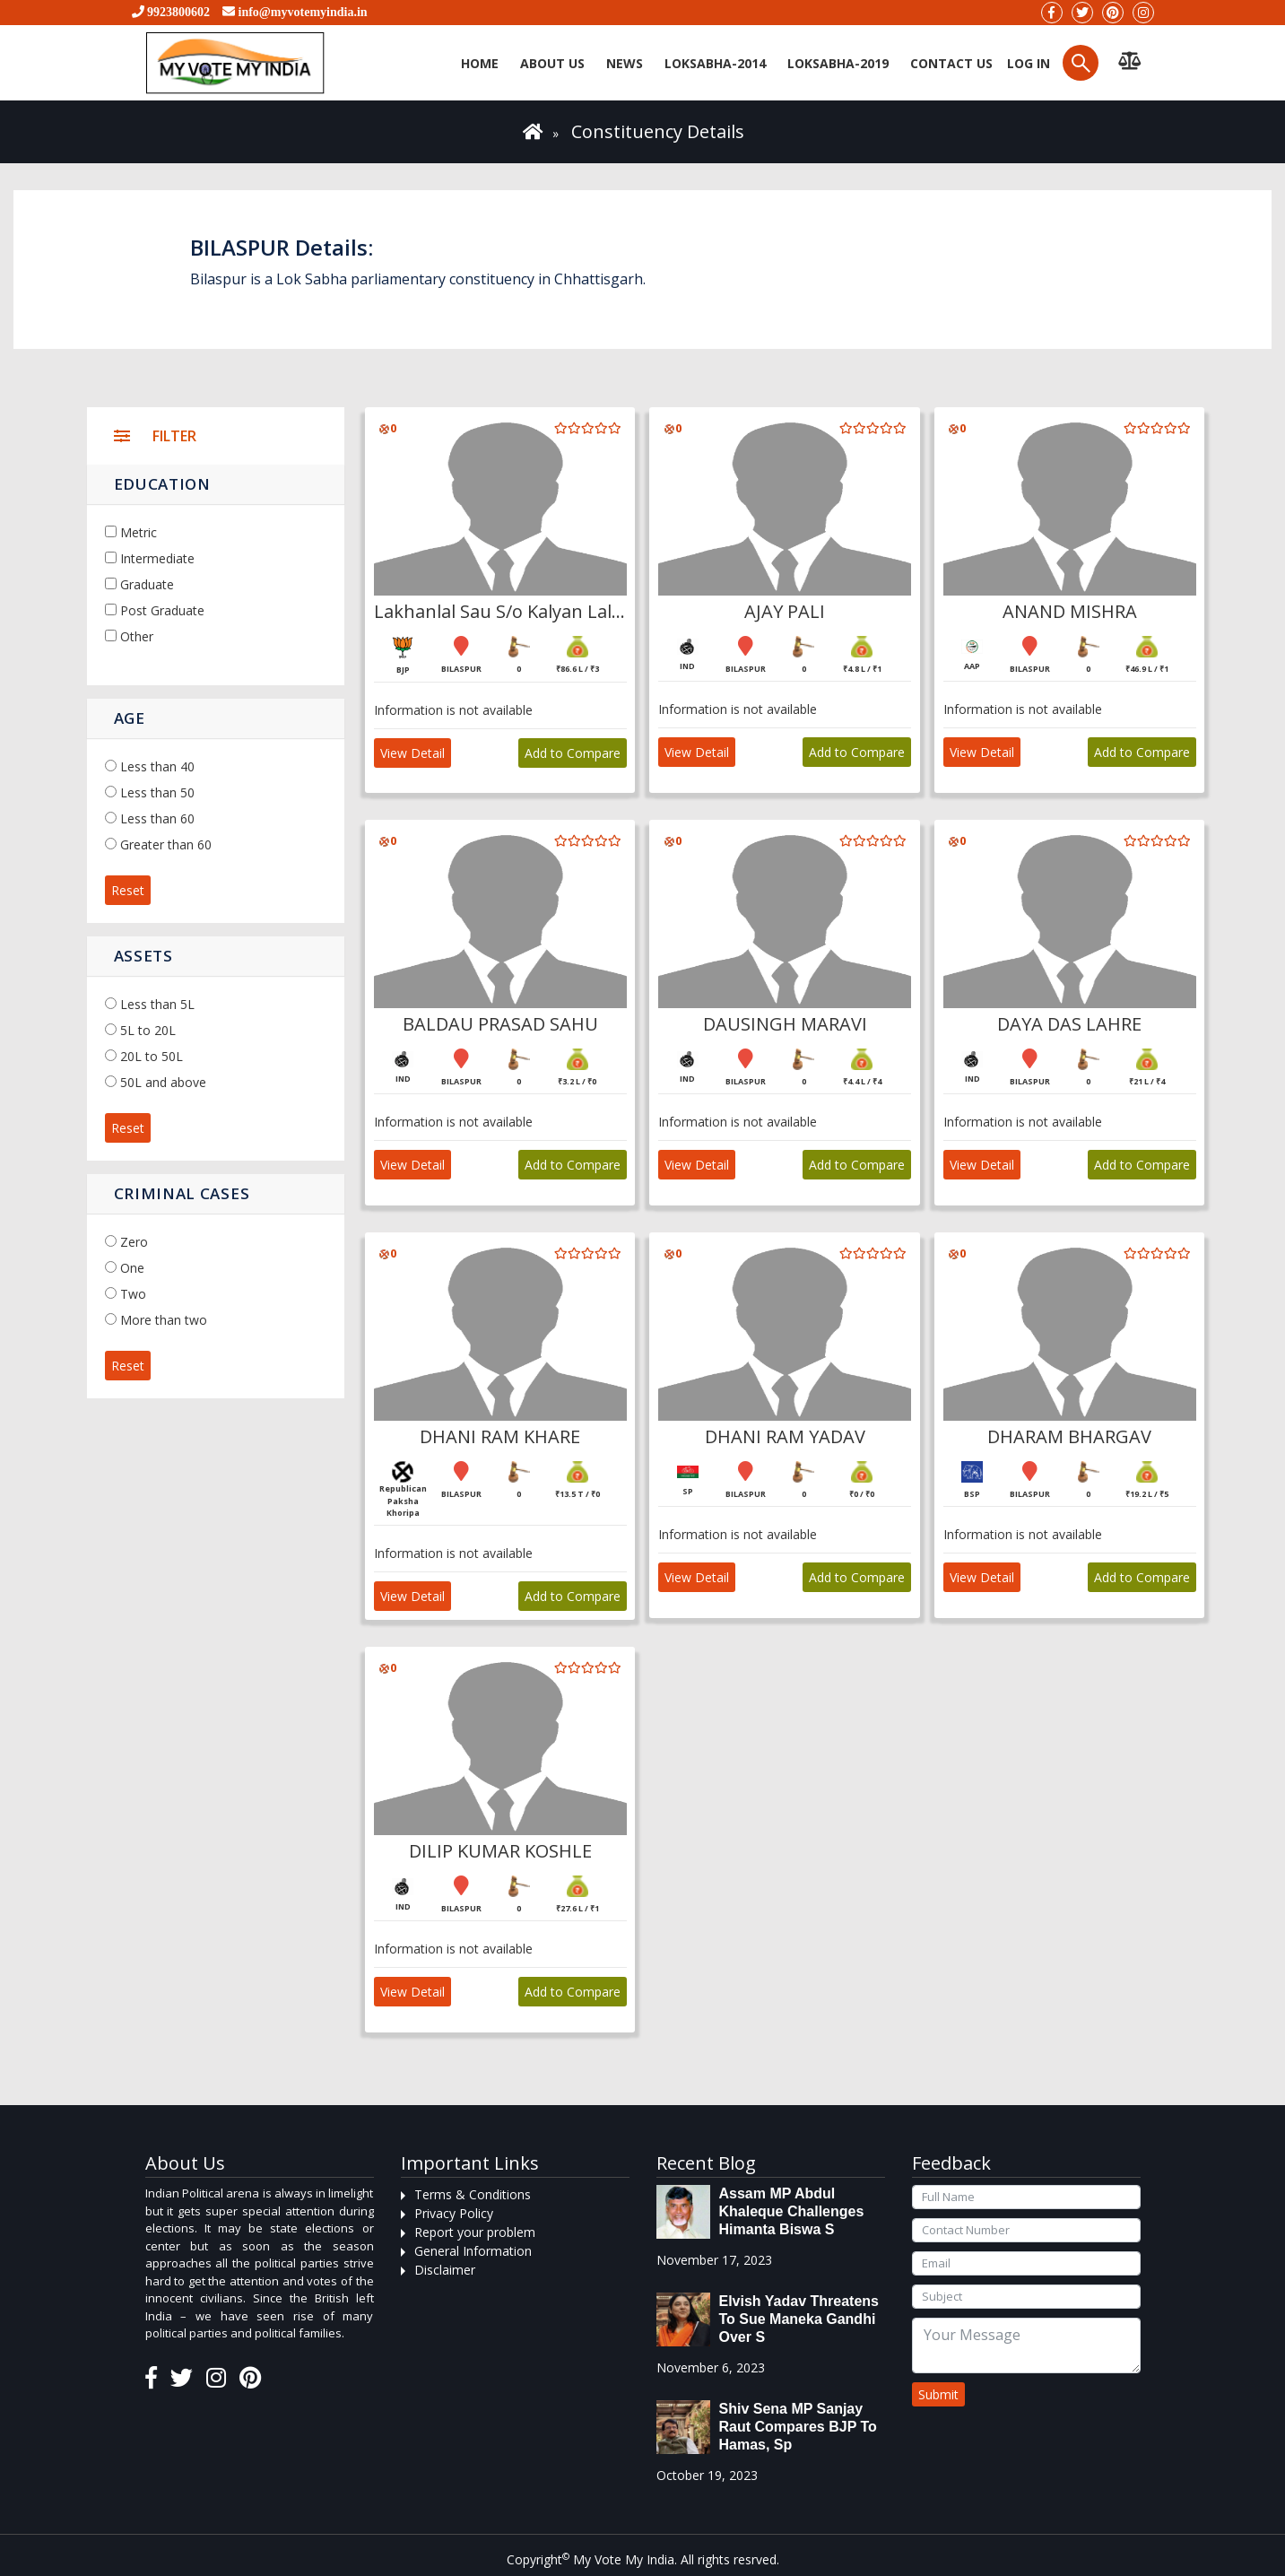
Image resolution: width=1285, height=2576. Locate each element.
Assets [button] (143, 955)
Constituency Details (657, 131)
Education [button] (162, 484)
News (624, 63)
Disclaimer (444, 2269)
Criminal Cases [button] (182, 1193)
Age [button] (129, 718)
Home (480, 63)
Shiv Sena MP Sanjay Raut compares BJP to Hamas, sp (798, 2426)
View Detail (412, 752)
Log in (1026, 63)
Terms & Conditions (472, 2194)
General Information (473, 2250)
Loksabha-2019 (838, 63)
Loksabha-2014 (715, 63)
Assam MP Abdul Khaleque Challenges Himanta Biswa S (791, 2211)
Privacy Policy (453, 2213)
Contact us (951, 63)
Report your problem (474, 2232)
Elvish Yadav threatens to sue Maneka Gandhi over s (799, 2319)
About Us (552, 63)
